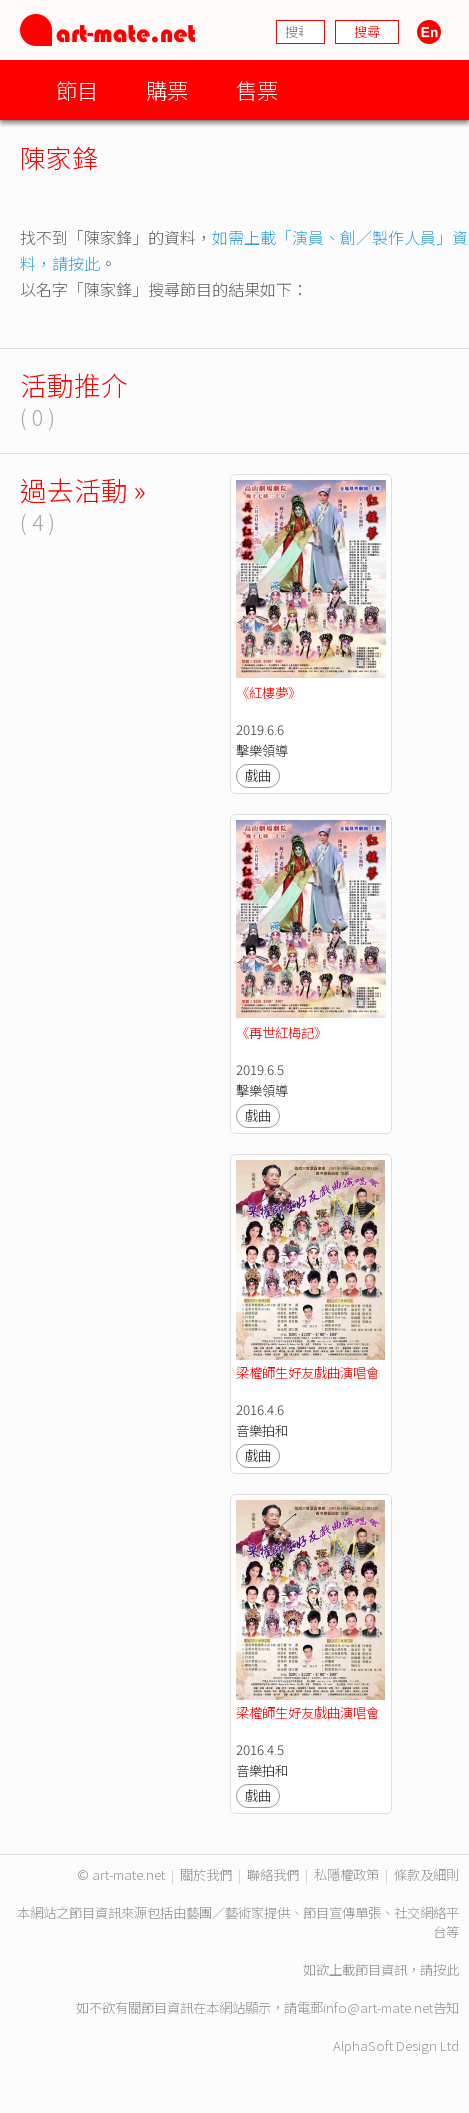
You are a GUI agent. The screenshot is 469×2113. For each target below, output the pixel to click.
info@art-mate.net (378, 2007)
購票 (167, 89)
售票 (257, 89)
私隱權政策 (346, 1874)
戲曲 (258, 775)
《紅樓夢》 (268, 692)
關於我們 (206, 1874)
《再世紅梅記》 (281, 1032)
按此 (446, 1969)
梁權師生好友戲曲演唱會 (307, 1372)
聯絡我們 (273, 1874)
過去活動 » (83, 489)
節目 (77, 89)
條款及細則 (426, 1874)
